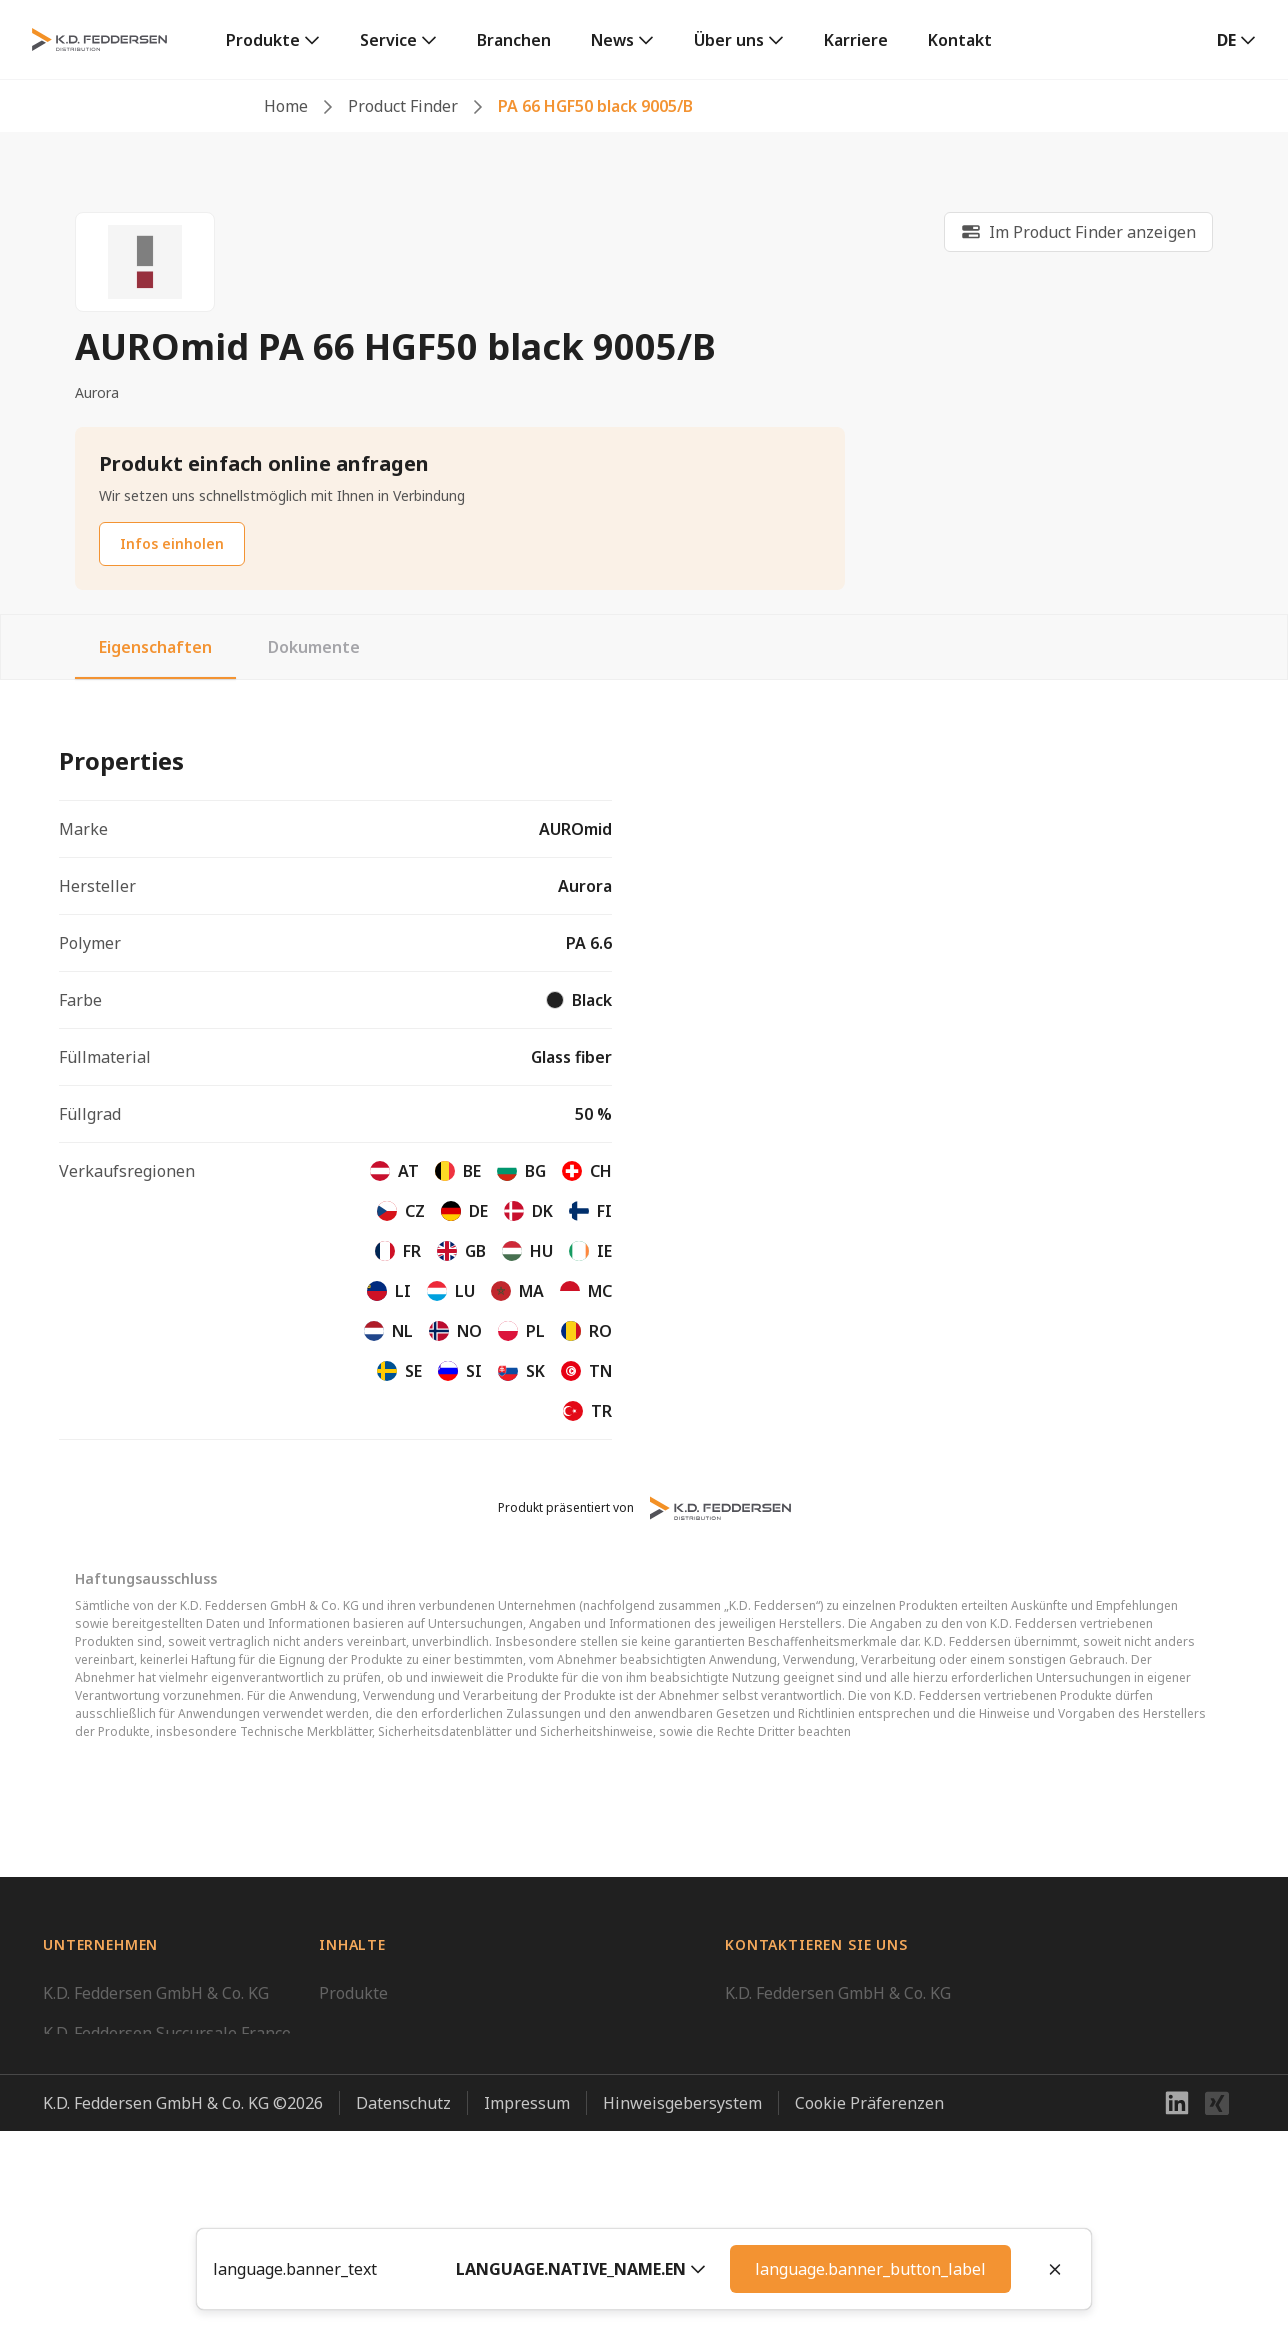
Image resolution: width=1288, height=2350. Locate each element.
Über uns (729, 40)
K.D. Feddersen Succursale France (167, 2033)
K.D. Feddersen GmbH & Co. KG (156, 1993)
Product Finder (403, 106)
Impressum (527, 2322)
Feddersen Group (107, 2233)
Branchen (514, 40)
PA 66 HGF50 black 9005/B (595, 106)
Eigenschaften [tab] (155, 647)
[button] (581, 2269)
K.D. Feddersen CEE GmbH (139, 2073)
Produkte (263, 40)
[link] (273, 40)
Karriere (856, 40)
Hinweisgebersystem (682, 2322)
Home (286, 106)
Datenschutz (403, 2322)
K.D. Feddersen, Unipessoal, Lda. (163, 2193)
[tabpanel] (644, 1084)
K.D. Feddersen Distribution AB (158, 2153)
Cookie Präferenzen (869, 2322)
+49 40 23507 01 (785, 2089)
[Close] (1055, 2269)
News (612, 40)
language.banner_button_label (870, 2269)
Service (388, 40)
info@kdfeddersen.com (810, 2113)
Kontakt (960, 40)
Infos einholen (172, 543)
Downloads (361, 2033)
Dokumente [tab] (314, 647)
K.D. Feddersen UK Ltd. (126, 2113)
